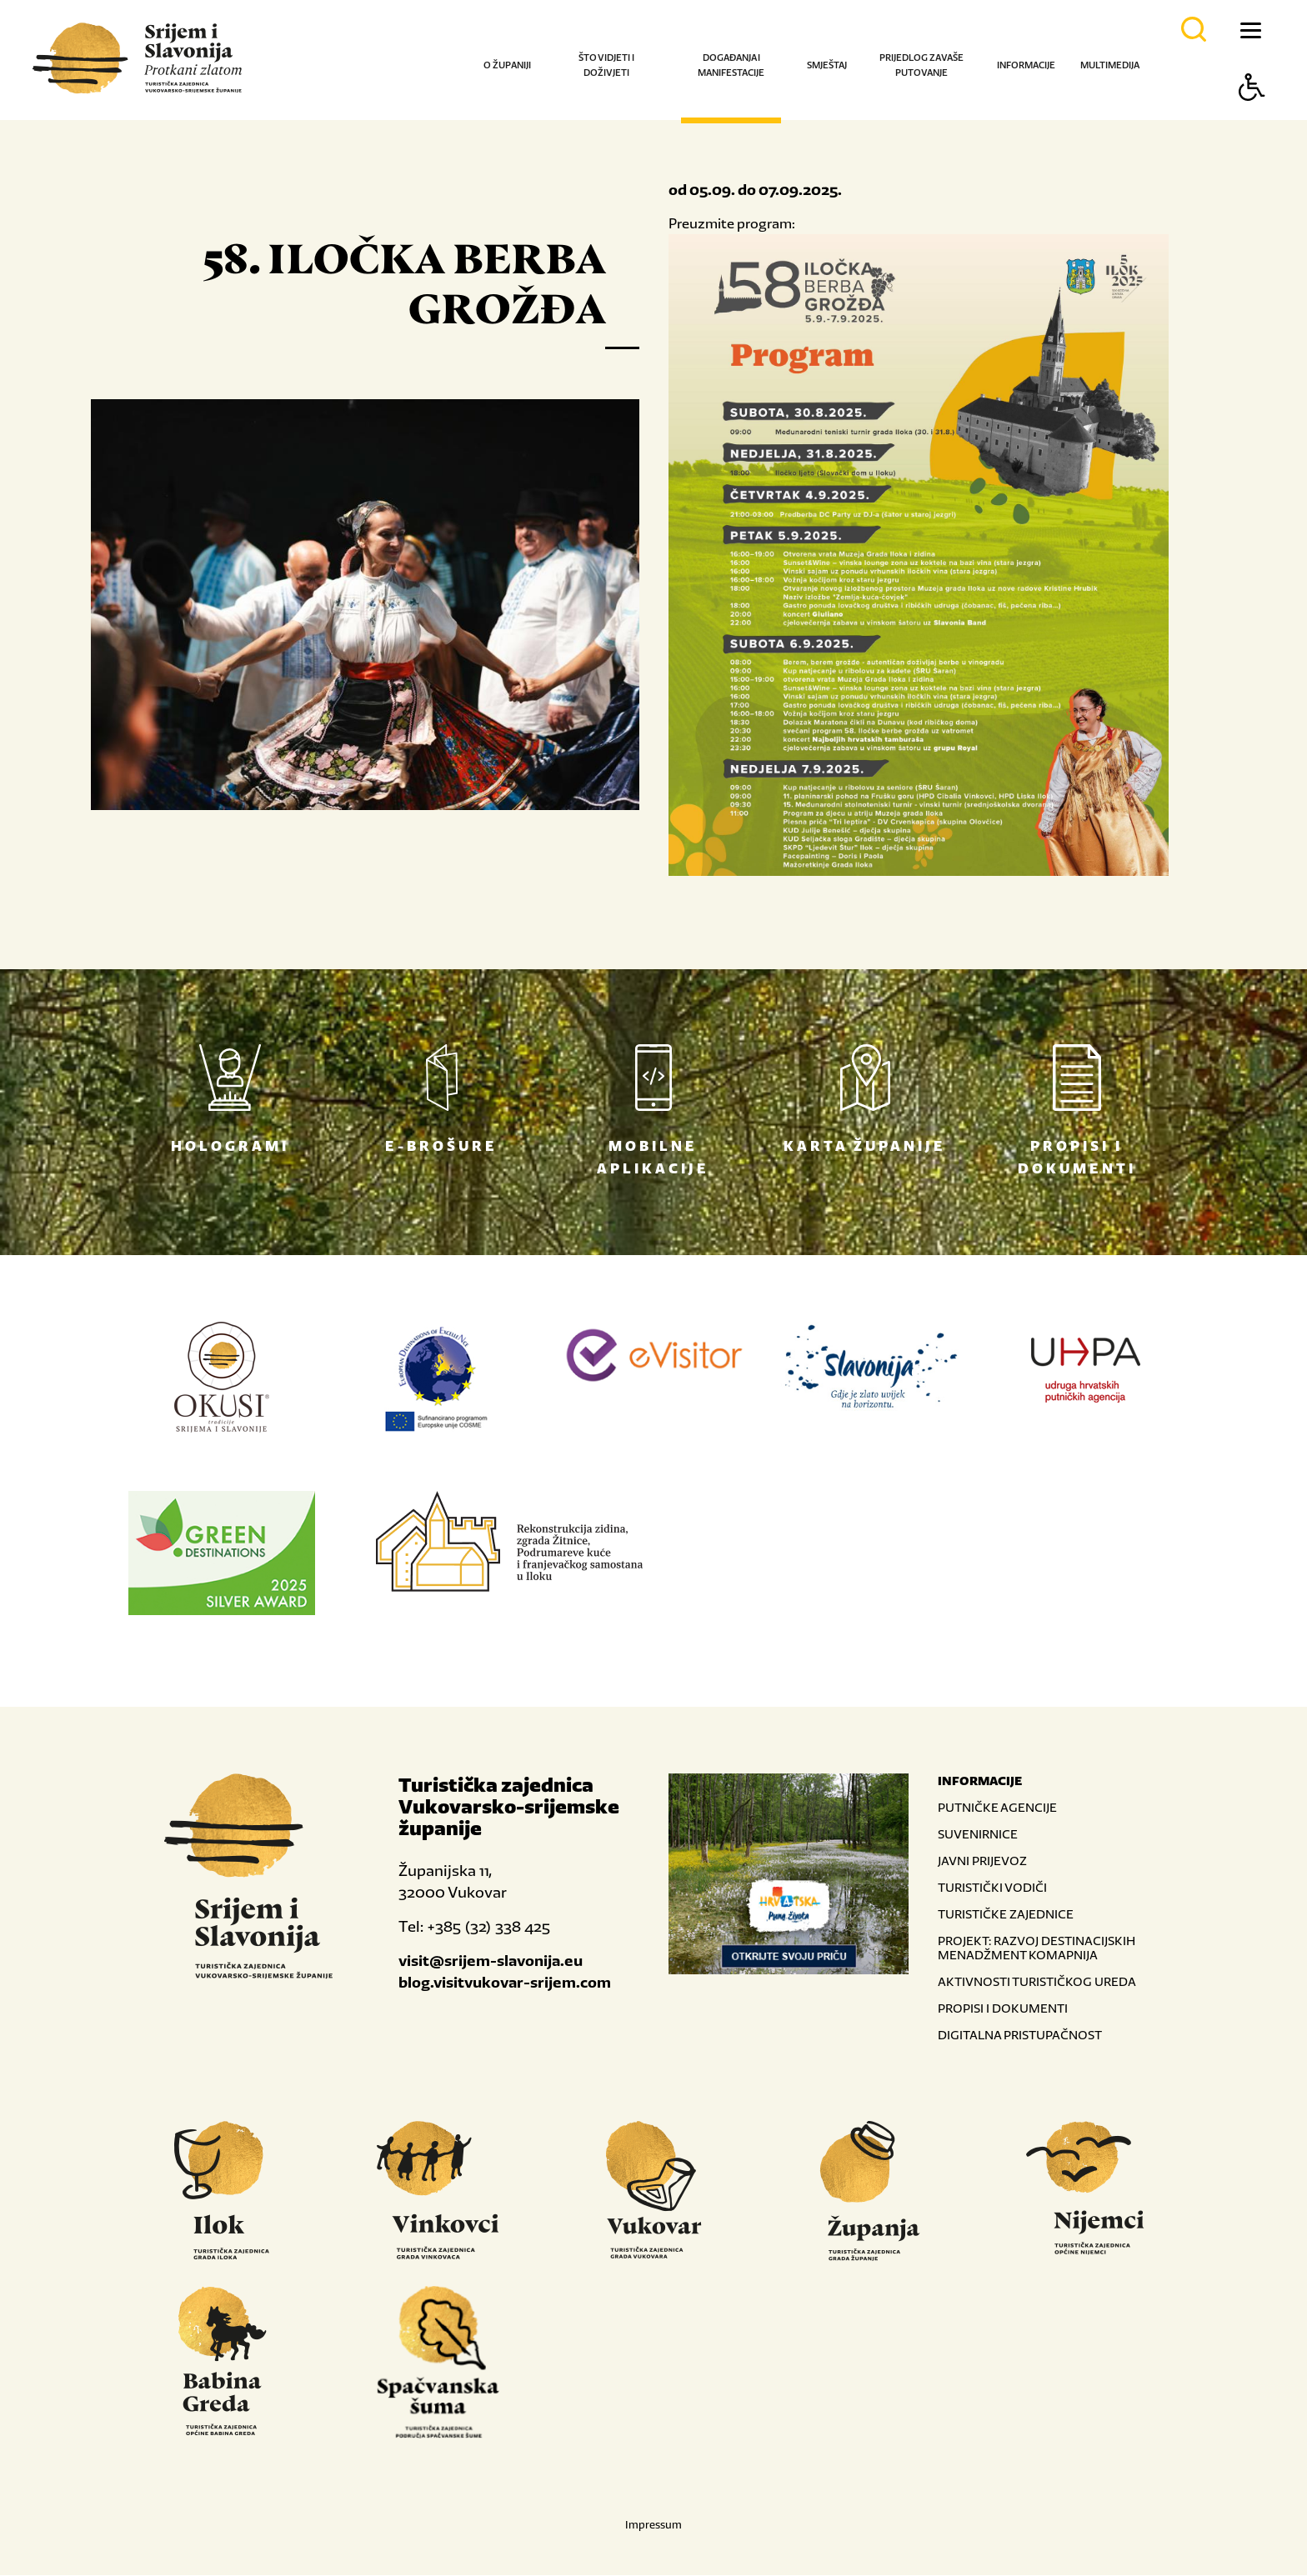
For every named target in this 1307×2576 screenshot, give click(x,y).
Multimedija (1109, 65)
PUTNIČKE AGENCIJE (997, 1808)
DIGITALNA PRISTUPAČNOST (1020, 2035)
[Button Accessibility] (1251, 116)
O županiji (507, 65)
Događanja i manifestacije (731, 65)
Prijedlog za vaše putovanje (921, 65)
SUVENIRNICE (978, 1835)
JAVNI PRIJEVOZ (982, 1861)
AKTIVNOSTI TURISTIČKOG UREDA (1037, 1982)
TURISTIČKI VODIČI (992, 1888)
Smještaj (827, 65)
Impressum (653, 2525)
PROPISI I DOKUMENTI (1003, 2009)
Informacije (1026, 65)
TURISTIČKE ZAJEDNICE (1006, 1915)
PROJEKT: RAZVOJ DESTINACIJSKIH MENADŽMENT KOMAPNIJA (1036, 1948)
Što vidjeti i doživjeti (606, 65)
